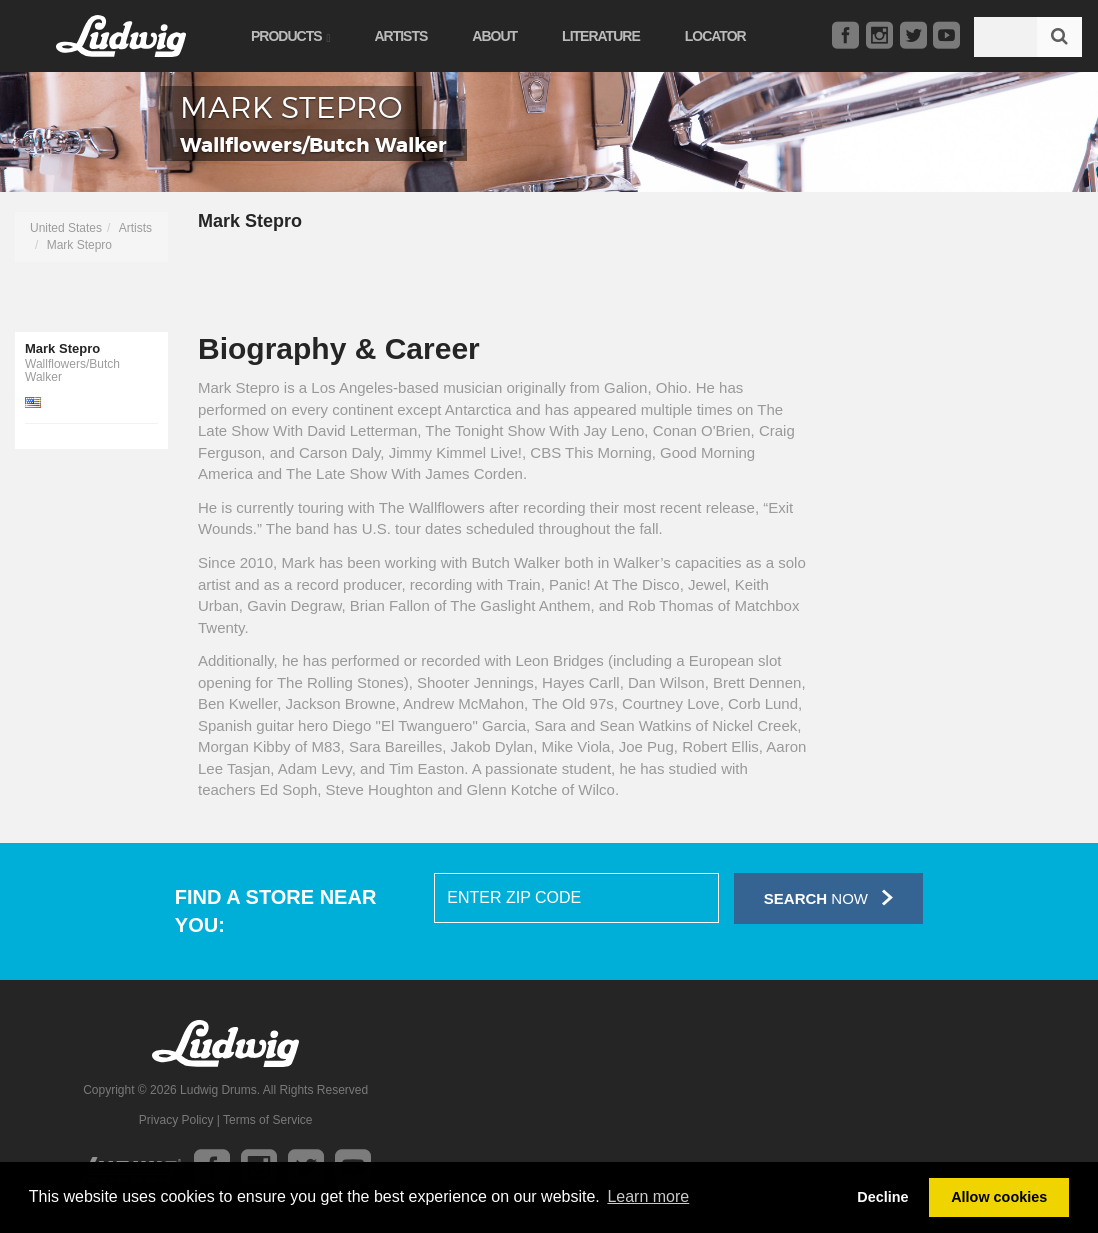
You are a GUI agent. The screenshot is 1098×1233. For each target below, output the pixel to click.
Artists (400, 36)
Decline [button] (882, 1197)
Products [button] (290, 36)
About (494, 36)
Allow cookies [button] (999, 1197)
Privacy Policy (176, 1120)
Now (828, 897)
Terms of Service (267, 1120)
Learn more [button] (648, 1196)
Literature (601, 36)
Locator (715, 36)
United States (66, 228)
